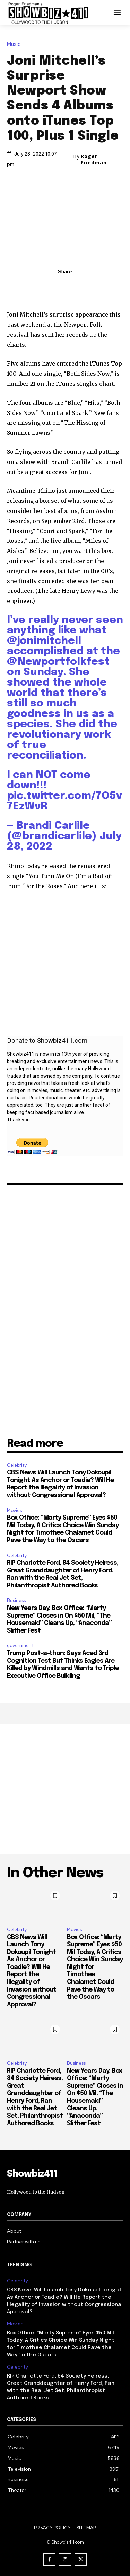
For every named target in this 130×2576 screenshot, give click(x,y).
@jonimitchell (44, 641)
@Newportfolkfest (58, 661)
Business (16, 1600)
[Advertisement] (65, 1789)
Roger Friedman (94, 159)
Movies (14, 1510)
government (20, 1646)
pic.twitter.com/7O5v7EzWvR (64, 801)
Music (15, 44)
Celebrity (17, 1465)
